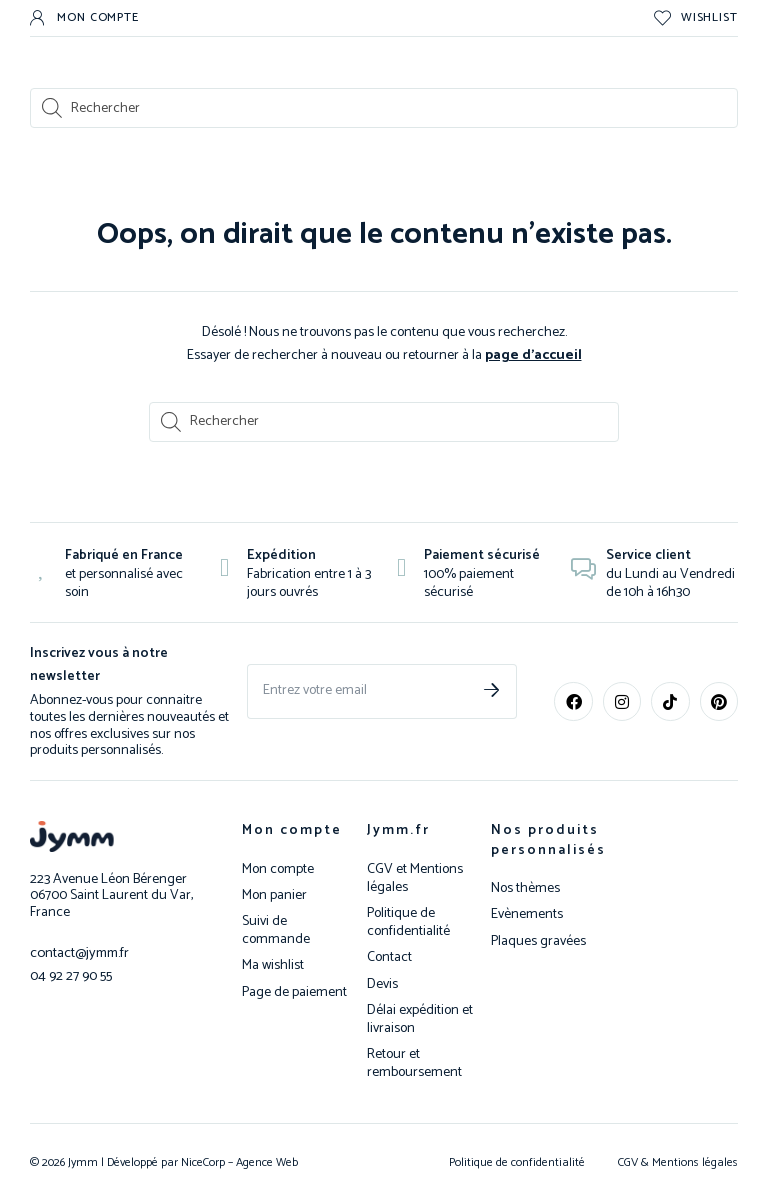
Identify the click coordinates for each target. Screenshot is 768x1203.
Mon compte (292, 829)
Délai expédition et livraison (420, 1019)
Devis (382, 984)
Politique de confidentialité (408, 922)
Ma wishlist (273, 965)
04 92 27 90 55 (71, 973)
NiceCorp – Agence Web (238, 1161)
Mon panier (274, 895)
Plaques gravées (538, 941)
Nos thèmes (525, 888)
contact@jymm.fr (79, 951)
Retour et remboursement (414, 1063)
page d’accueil (533, 354)
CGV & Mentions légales (678, 1161)
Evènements (527, 914)
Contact (389, 957)
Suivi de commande (276, 930)
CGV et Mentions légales (415, 878)
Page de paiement (294, 992)
